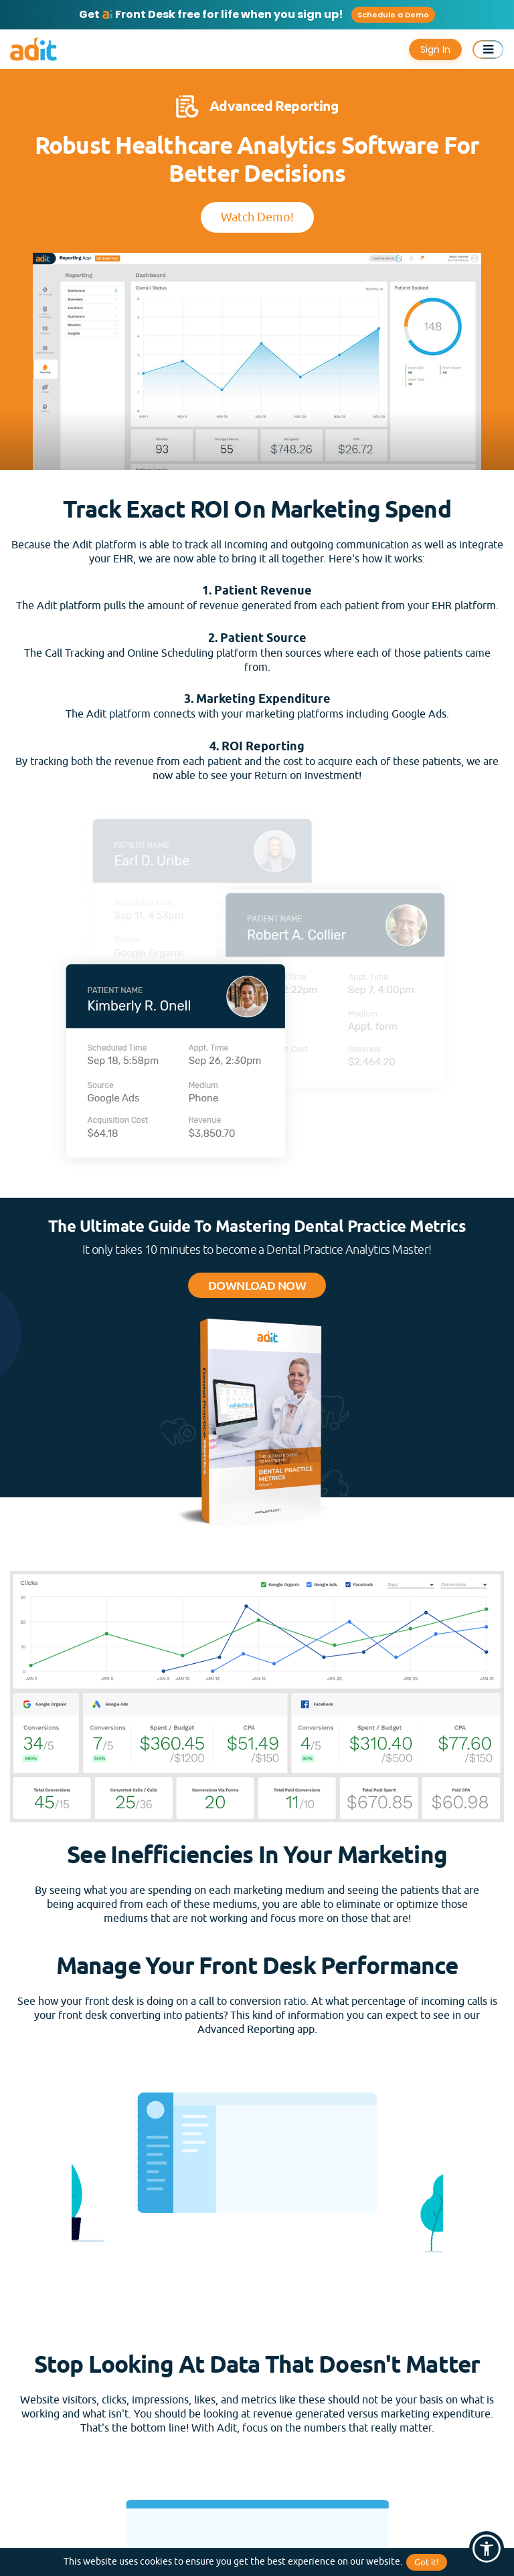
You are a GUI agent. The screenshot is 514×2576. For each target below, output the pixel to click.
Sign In (435, 49)
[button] (487, 2549)
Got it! (426, 2562)
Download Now (257, 1285)
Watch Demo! (257, 217)
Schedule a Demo (393, 14)
